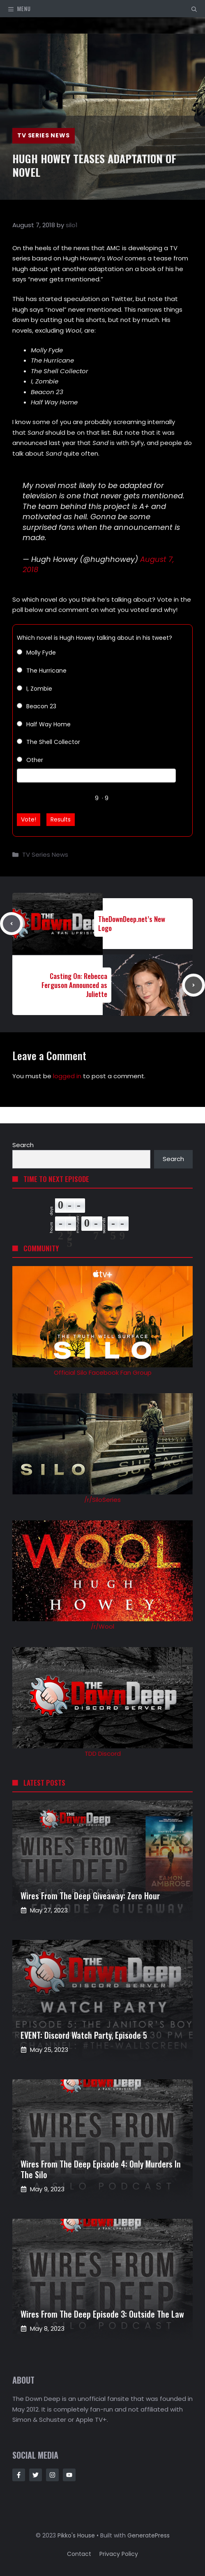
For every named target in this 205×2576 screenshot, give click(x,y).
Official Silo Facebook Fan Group (103, 1372)
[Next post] (193, 985)
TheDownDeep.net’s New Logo (131, 923)
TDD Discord (103, 1753)
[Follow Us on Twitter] (35, 2475)
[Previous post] (11, 923)
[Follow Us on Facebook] (18, 2475)
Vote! (28, 819)
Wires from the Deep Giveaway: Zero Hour (90, 1895)
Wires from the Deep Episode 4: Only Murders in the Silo (101, 2169)
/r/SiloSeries (102, 1499)
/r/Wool (102, 1626)
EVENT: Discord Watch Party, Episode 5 (84, 2035)
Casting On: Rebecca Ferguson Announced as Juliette (74, 985)
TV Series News (43, 135)
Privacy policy (118, 2554)
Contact (79, 2554)
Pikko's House (76, 2535)
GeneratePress (148, 2535)
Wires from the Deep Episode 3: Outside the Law (102, 2314)
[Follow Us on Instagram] (52, 2475)
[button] (194, 8)
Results (61, 819)
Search (23, 1145)
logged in (67, 1076)
